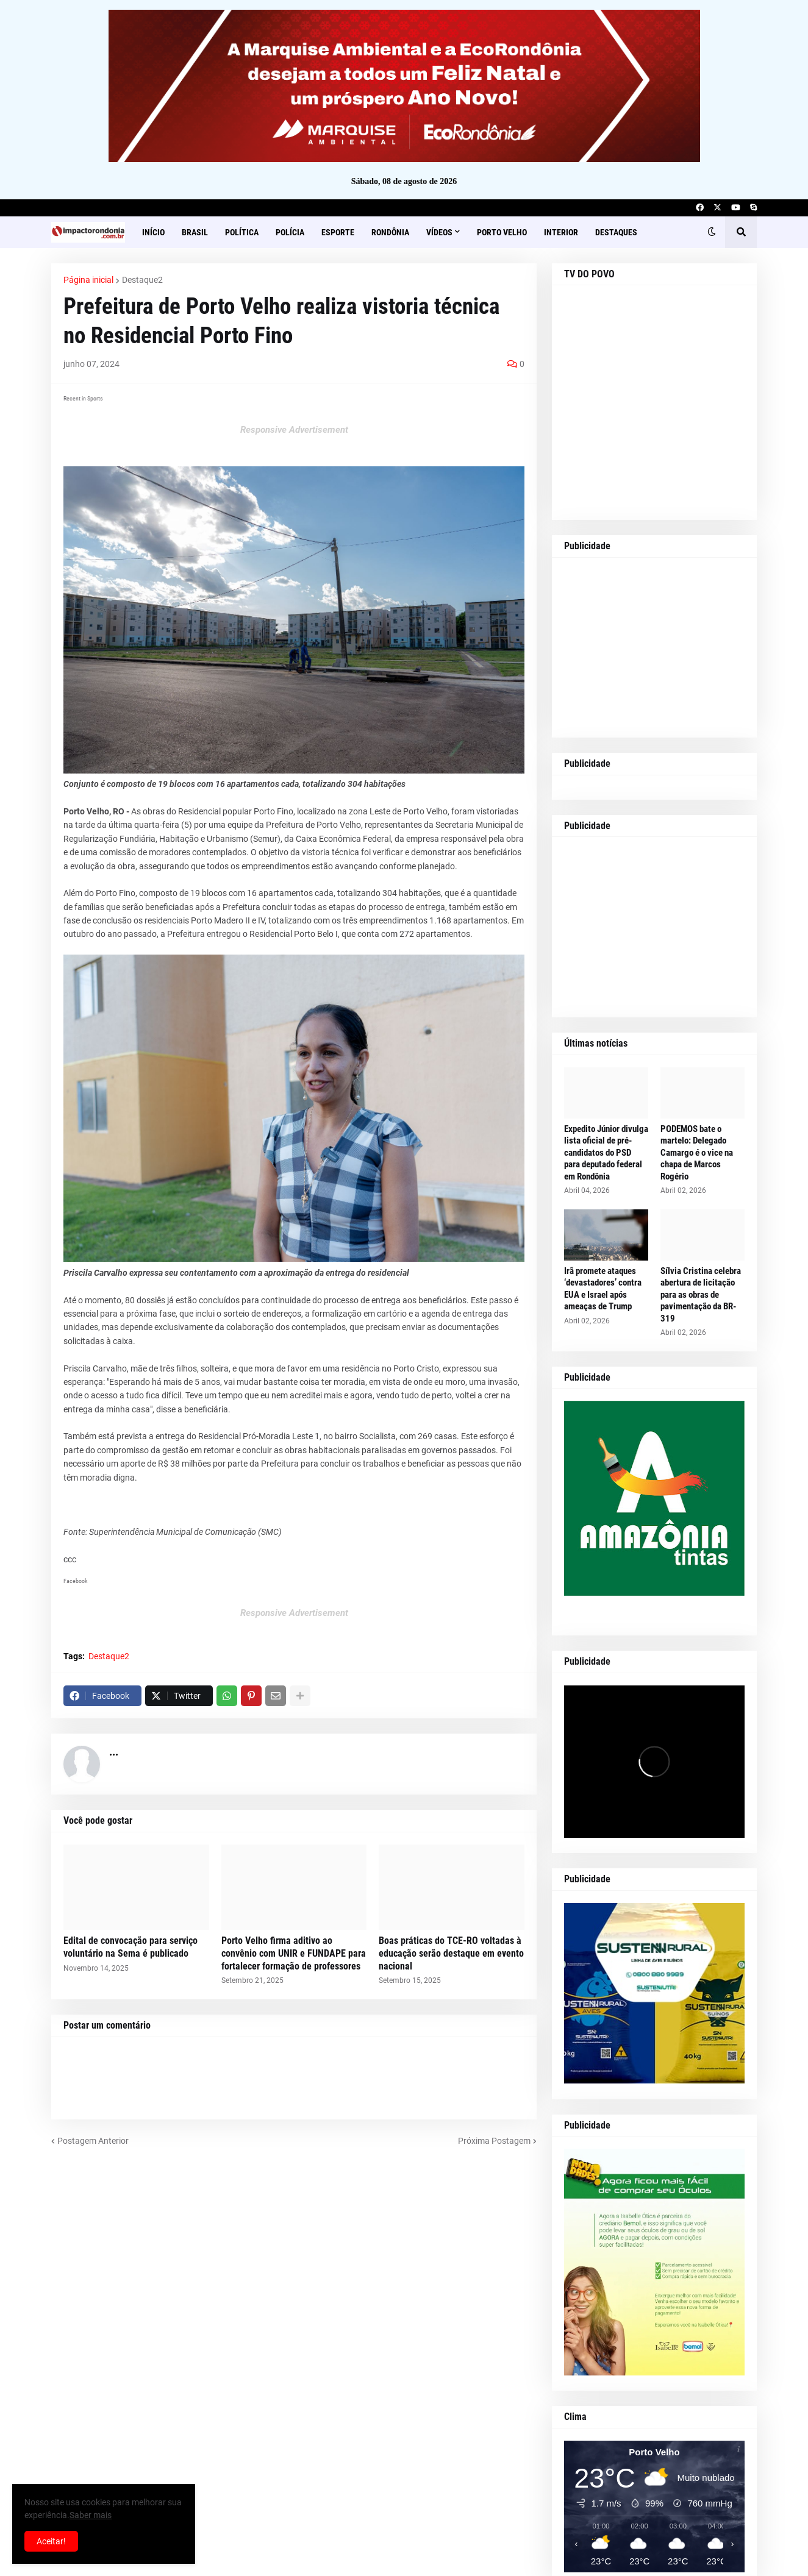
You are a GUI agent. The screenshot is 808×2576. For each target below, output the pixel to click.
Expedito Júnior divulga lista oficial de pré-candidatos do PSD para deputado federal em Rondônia (606, 1152)
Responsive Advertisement (294, 429)
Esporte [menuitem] (337, 232)
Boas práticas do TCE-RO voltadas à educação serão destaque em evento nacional (451, 1953)
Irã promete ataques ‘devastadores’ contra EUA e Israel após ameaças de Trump (603, 1288)
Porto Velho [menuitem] (502, 232)
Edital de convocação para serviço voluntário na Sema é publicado (130, 1947)
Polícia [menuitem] (290, 232)
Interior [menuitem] (561, 232)
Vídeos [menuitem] (439, 232)
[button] (711, 232)
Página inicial (88, 280)
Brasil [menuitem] (195, 232)
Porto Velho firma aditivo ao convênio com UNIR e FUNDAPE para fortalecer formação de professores (293, 1953)
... (113, 1751)
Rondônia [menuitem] (390, 232)
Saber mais (91, 2515)
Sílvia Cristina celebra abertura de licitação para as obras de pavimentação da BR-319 (700, 1294)
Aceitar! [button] (51, 2541)
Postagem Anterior (93, 2141)
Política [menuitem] (242, 232)
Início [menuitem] (153, 232)
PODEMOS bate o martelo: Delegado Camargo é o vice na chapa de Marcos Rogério (696, 1152)
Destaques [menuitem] (616, 232)
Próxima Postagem (494, 2141)
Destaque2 (142, 280)
